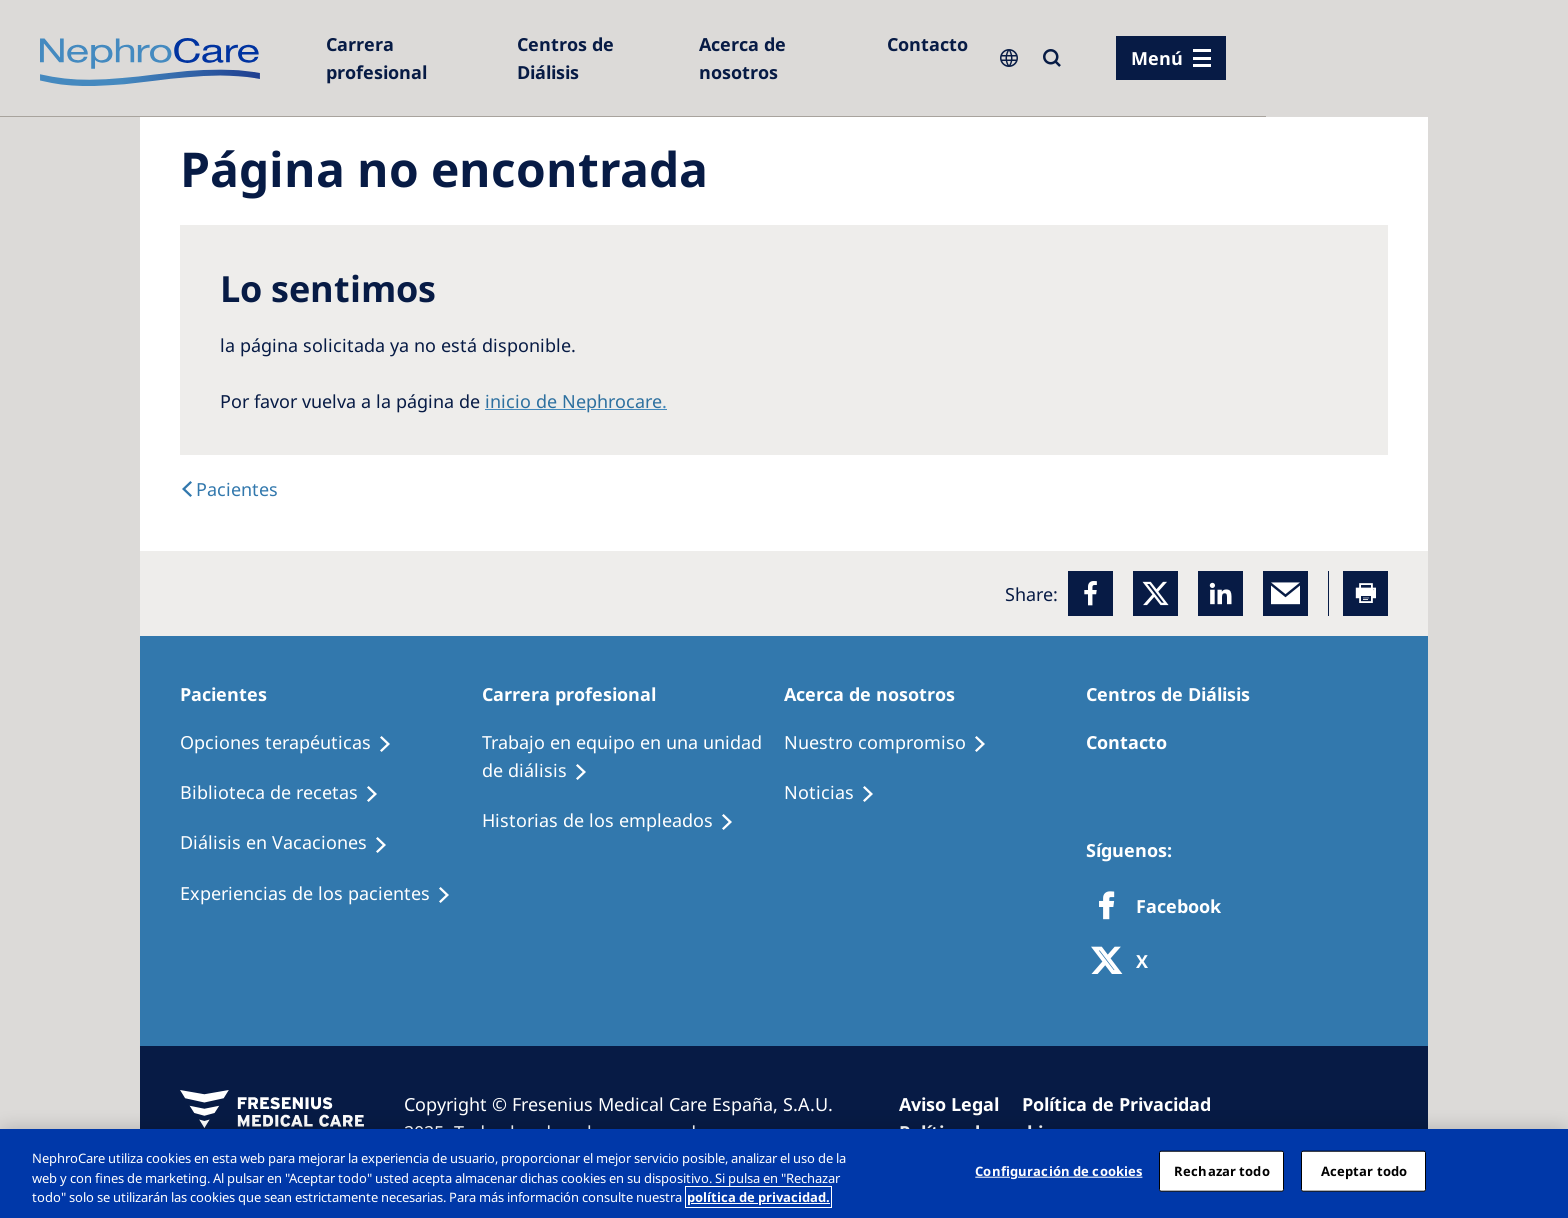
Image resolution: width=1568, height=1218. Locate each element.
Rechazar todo (1222, 1170)
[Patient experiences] (324, 894)
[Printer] (1365, 593)
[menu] (1171, 58)
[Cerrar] (1536, 1171)
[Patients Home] (232, 694)
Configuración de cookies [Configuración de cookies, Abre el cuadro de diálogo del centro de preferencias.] (1058, 1170)
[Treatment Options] (295, 743)
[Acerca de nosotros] (783, 58)
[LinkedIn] (1220, 593)
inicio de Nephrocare (573, 401)
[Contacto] (927, 44)
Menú (1157, 58)
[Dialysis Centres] (411, 58)
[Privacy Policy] (1125, 1104)
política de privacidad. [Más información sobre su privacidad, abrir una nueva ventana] (758, 1197)
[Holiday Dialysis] (293, 843)
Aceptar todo (1364, 1170)
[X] (1126, 962)
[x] (1155, 593)
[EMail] (1285, 593)
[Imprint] (958, 1104)
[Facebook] (1090, 593)
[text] (229, 489)
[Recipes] (288, 793)
